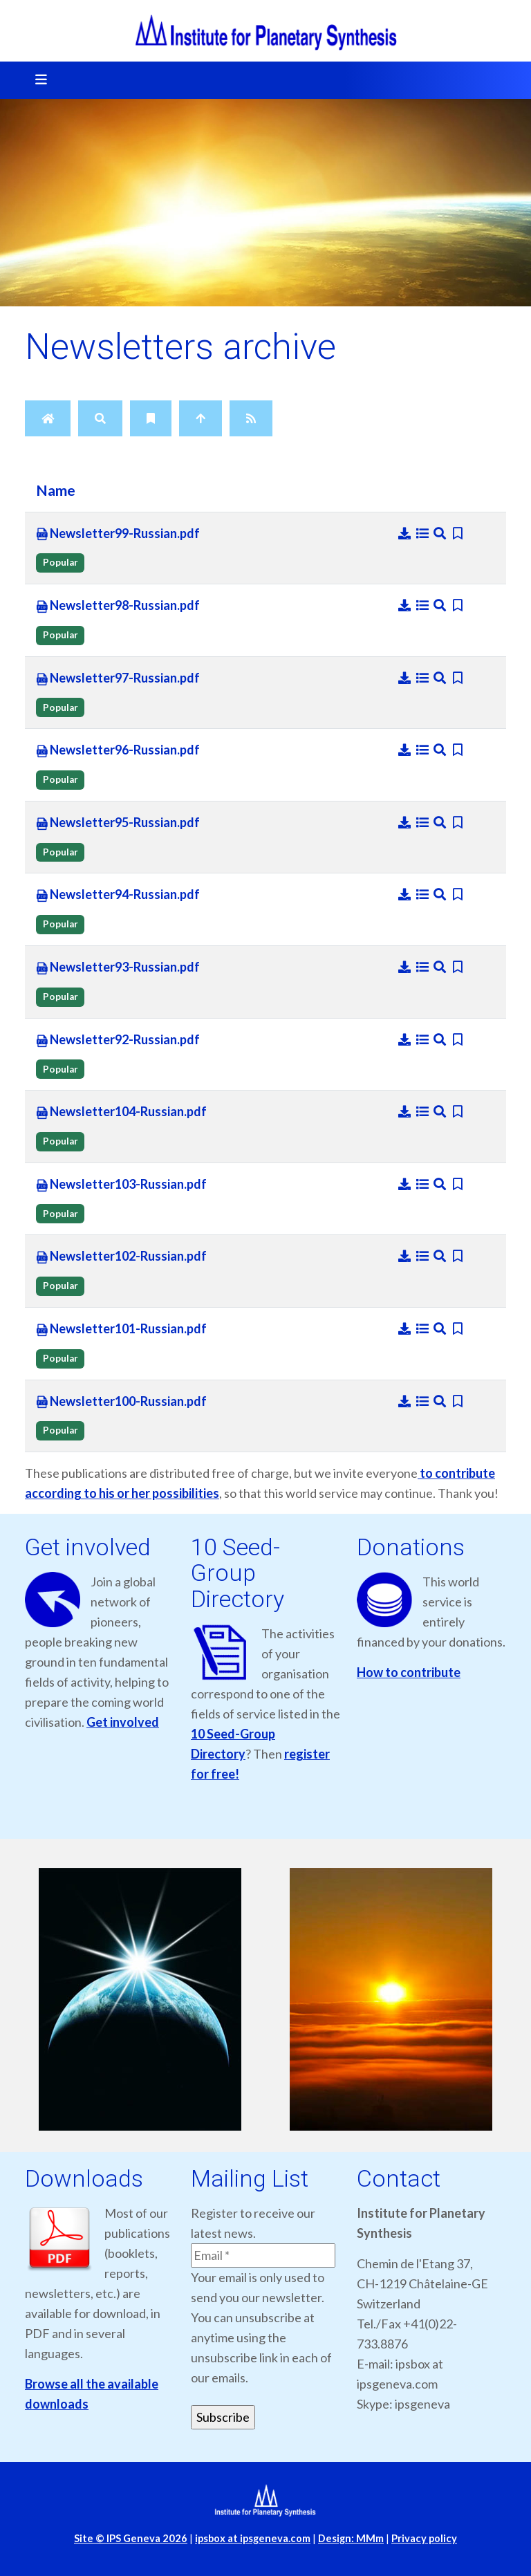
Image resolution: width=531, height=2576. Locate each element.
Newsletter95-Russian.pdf (118, 823)
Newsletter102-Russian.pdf (121, 1256)
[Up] (200, 418)
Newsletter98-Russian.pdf (118, 605)
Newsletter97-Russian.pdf (118, 678)
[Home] (48, 418)
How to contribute (408, 1672)
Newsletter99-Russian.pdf (118, 534)
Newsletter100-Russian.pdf (121, 1401)
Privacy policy (424, 2538)
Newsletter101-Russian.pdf (121, 1329)
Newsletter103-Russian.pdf (121, 1184)
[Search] (100, 418)
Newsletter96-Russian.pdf (118, 750)
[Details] (424, 533)
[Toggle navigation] (36, 80)
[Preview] (441, 533)
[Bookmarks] (150, 418)
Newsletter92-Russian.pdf (118, 1040)
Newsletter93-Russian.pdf (118, 967)
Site (130, 2538)
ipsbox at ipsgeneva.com (252, 2538)
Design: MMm (351, 2538)
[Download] (406, 533)
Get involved (122, 1722)
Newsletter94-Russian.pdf (118, 895)
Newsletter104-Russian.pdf (121, 1112)
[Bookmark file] (458, 533)
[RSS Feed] (251, 418)
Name (55, 490)
